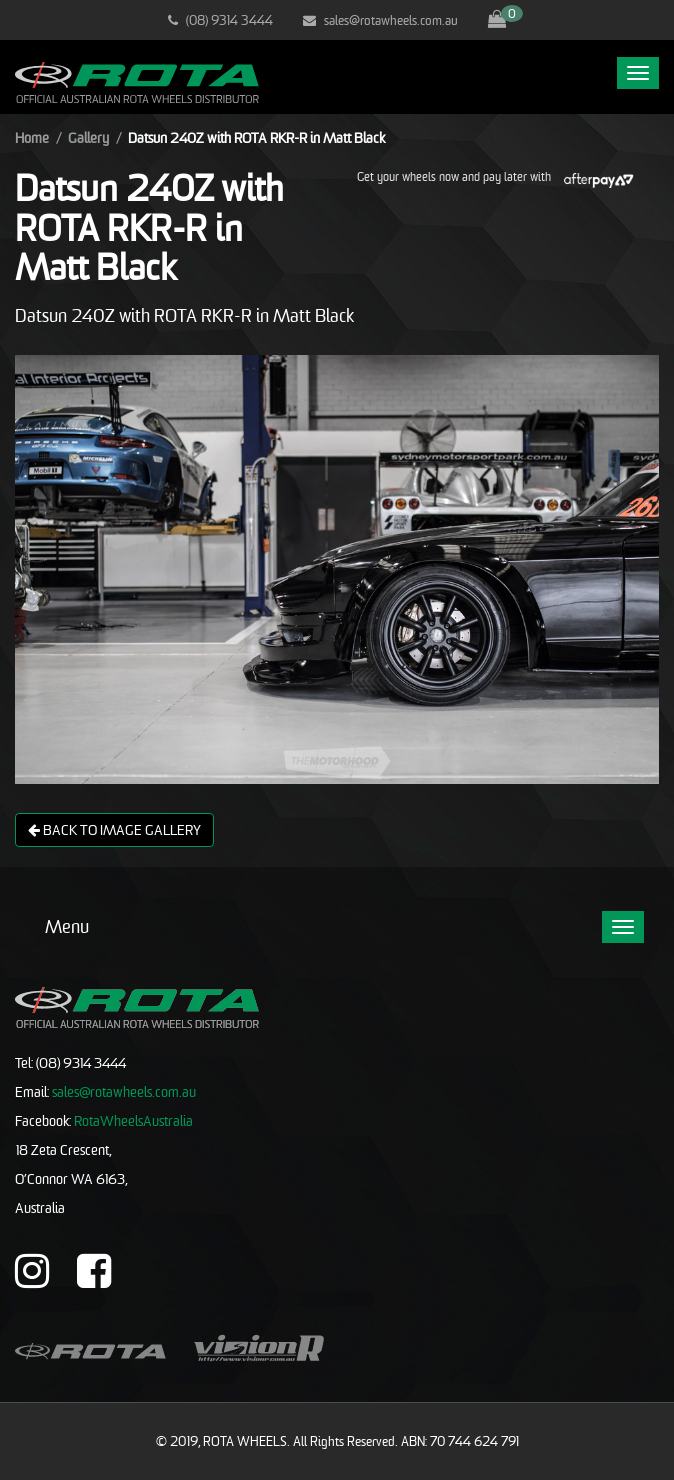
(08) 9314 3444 (220, 20)
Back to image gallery (114, 829)
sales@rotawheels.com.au (380, 20)
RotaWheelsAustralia (133, 1120)
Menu (67, 926)
